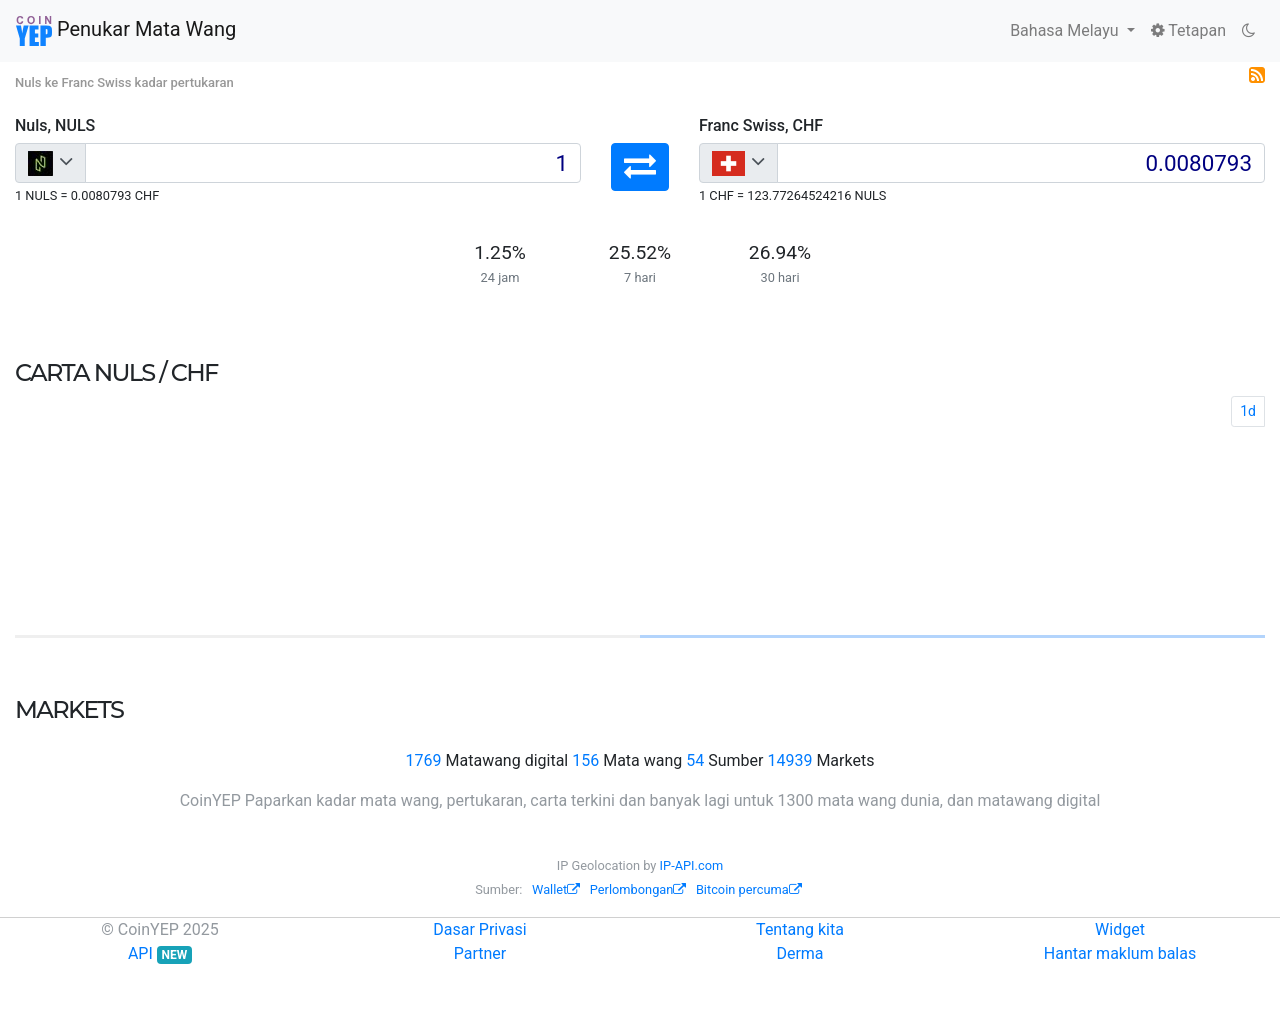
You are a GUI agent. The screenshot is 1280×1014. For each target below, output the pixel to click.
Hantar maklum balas (1120, 953)
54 (695, 760)
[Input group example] (333, 163)
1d (1248, 411)
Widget (1120, 929)
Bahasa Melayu (1066, 30)
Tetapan (1188, 30)
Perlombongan (638, 889)
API (160, 953)
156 (585, 760)
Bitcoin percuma (749, 889)
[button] (640, 167)
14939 (789, 760)
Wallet (556, 889)
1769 (424, 760)
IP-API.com (692, 865)
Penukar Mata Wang (126, 31)
